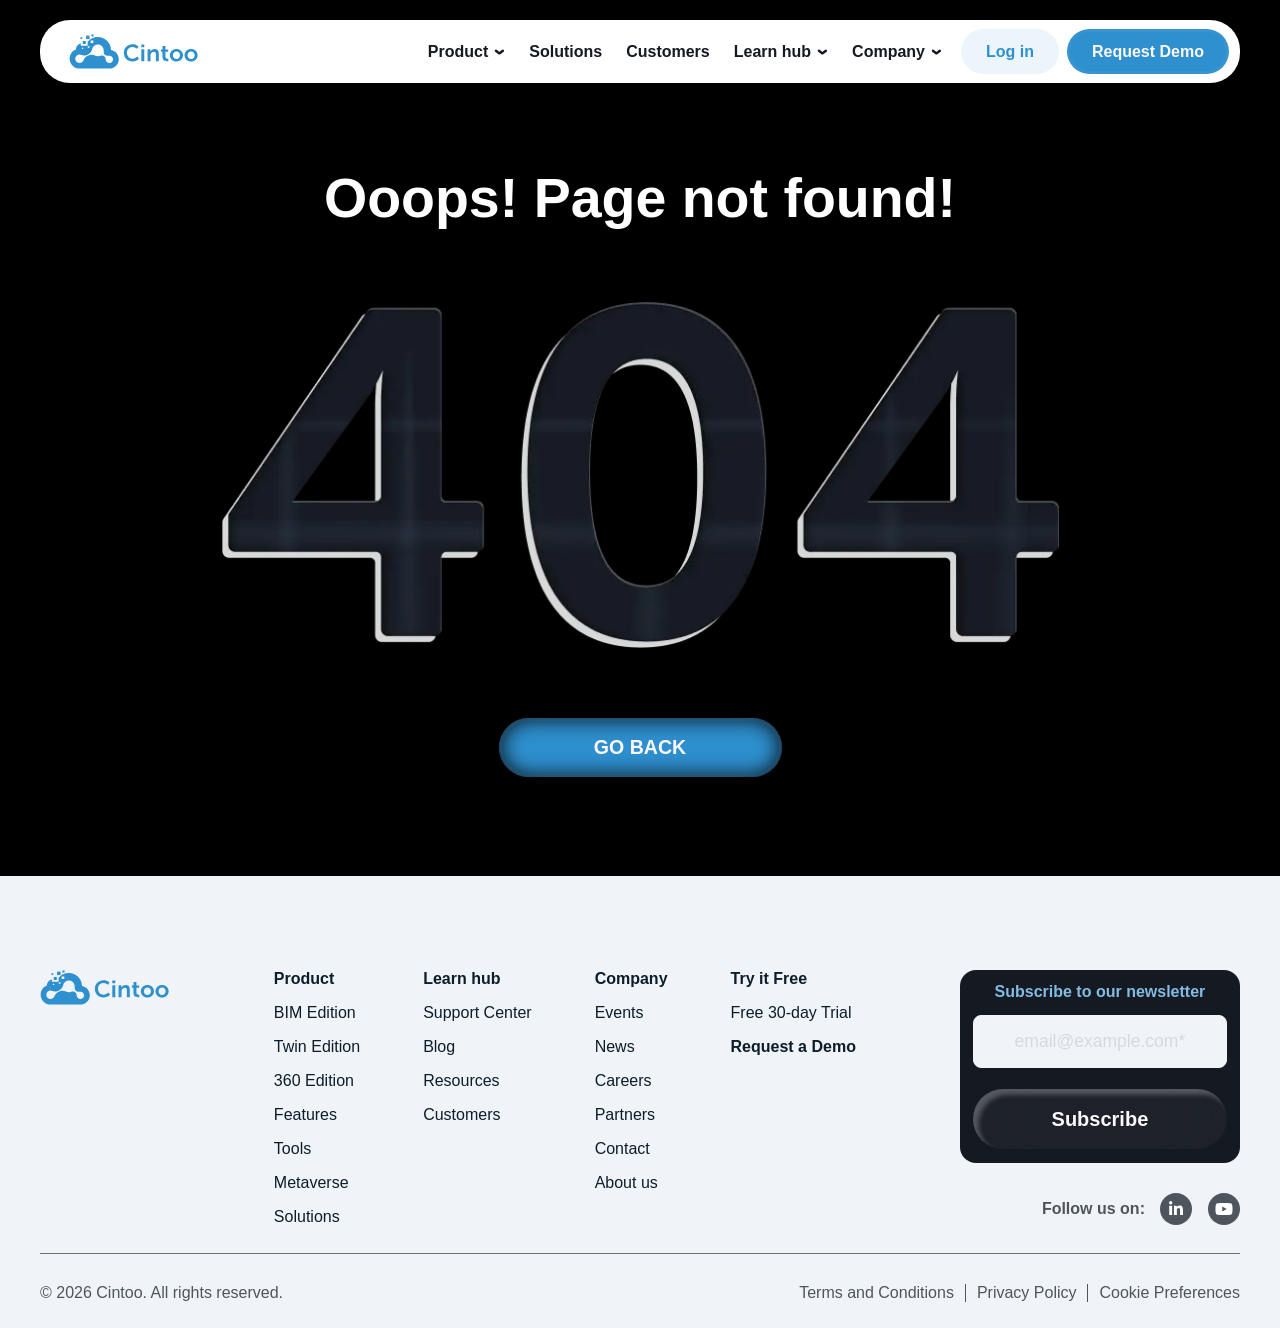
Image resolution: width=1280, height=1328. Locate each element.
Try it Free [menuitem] (769, 979)
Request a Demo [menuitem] (793, 1047)
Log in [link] (1010, 51)
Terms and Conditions (876, 1293)
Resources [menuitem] (461, 1081)
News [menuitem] (615, 1047)
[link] (133, 49)
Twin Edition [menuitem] (317, 1047)
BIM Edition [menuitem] (315, 1013)
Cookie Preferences (1169, 1293)
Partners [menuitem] (625, 1115)
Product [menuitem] (304, 979)
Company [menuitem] (631, 979)
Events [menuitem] (619, 1013)
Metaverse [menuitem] (311, 1183)
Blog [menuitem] (439, 1047)
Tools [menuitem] (292, 1149)
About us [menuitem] (626, 1183)
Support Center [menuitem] (477, 1013)
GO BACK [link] (640, 748)
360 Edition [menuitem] (314, 1081)
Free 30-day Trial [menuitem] (791, 1013)
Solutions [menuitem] (307, 1217)
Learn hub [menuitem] (461, 979)
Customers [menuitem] (461, 1115)
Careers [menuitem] (623, 1081)
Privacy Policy (1027, 1293)
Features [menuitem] (305, 1115)
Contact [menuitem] (622, 1149)
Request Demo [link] (1148, 51)
